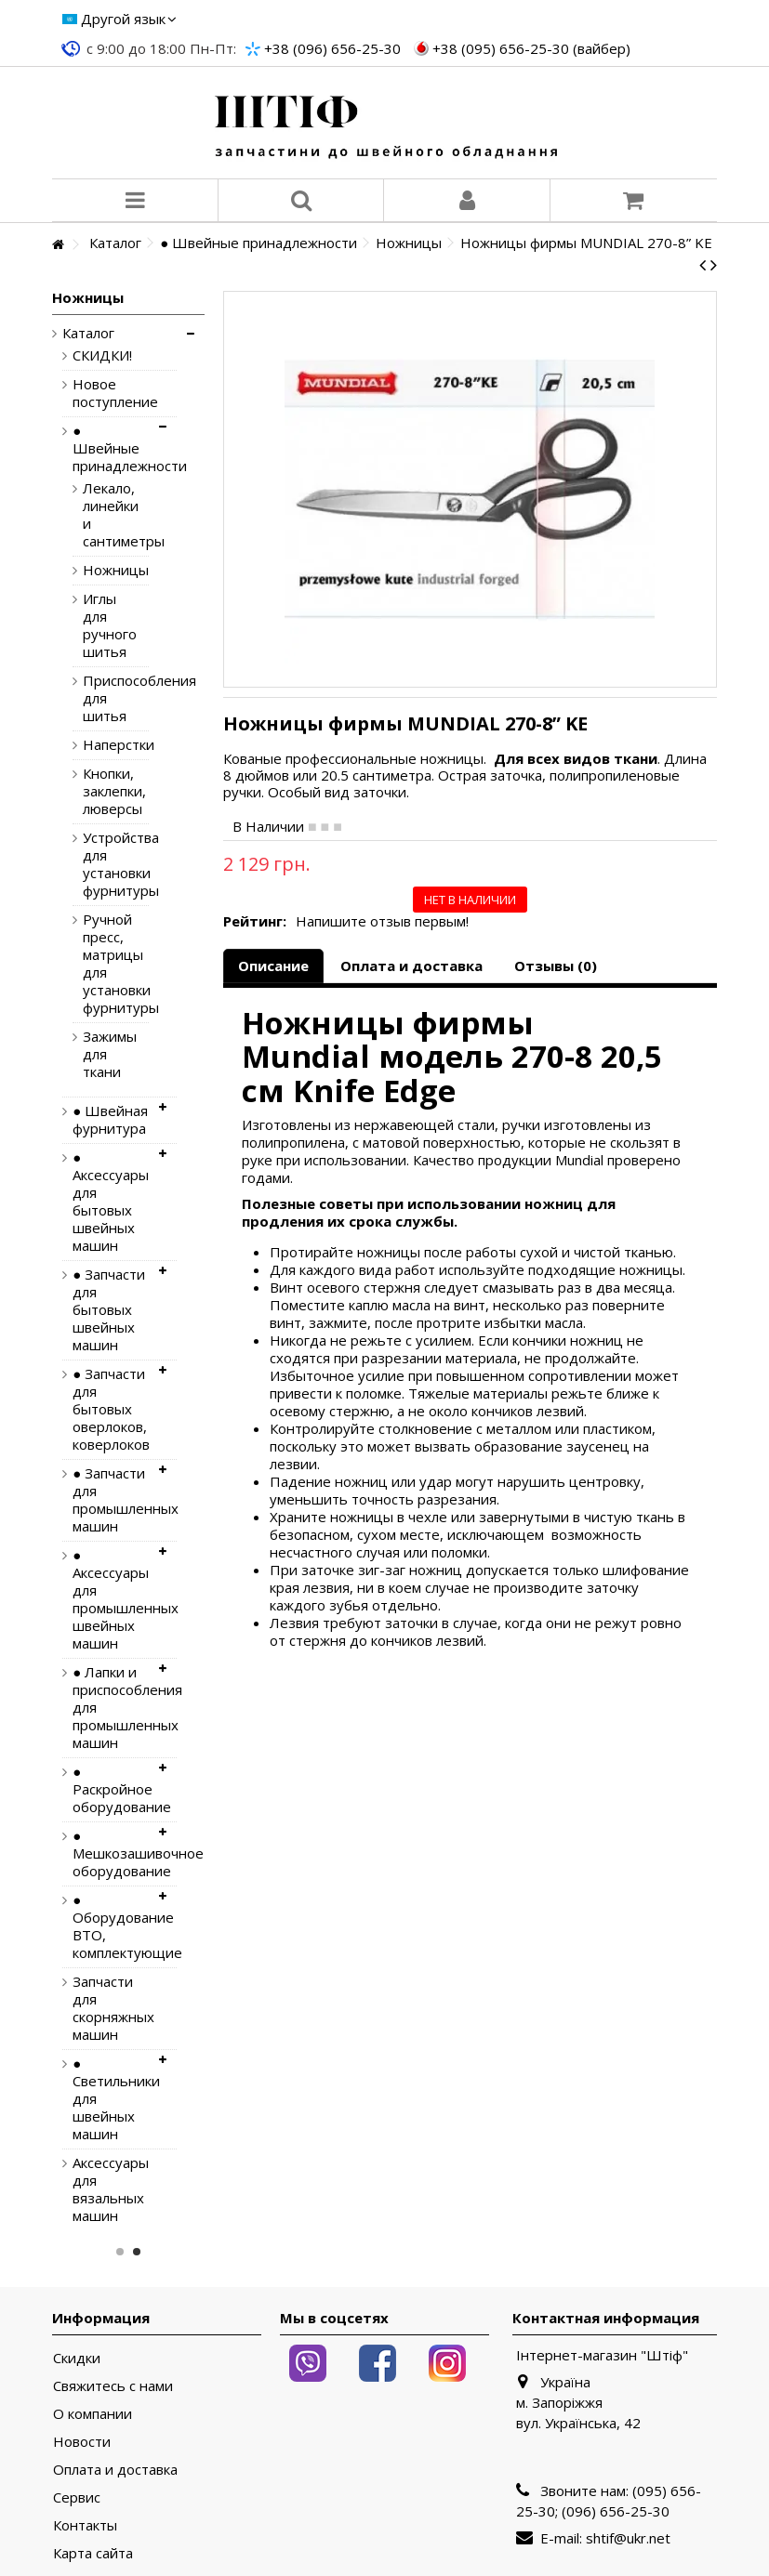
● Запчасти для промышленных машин (111, 1500)
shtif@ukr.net (628, 2538)
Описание (273, 965)
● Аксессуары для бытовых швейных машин (111, 1202)
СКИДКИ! (102, 355)
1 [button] (120, 2251)
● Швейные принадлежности (111, 448)
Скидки (76, 2358)
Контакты (85, 2525)
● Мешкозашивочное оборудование (111, 1853)
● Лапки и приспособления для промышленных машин (111, 1707)
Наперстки (102, 745)
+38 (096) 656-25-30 (332, 48)
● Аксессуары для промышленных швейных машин (111, 1599)
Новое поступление (111, 393)
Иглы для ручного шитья (102, 625)
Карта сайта (93, 2553)
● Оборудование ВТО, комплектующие (111, 1926)
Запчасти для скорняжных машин (111, 2008)
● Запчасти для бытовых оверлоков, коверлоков (111, 1409)
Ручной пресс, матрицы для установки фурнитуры (102, 964)
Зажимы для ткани (102, 1054)
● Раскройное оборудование (111, 1789)
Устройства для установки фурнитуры (102, 864)
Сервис (76, 2497)
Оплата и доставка (411, 965)
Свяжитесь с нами (113, 2386)
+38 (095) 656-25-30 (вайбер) (531, 48)
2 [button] (136, 2251)
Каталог (88, 333)
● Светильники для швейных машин (111, 2099)
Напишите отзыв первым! (382, 921)
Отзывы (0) (555, 965)
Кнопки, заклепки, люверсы (102, 791)
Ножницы (102, 570)
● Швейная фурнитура (110, 1119)
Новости (82, 2442)
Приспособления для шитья (102, 698)
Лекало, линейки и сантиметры (102, 515)
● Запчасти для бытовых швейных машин (109, 1310)
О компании (92, 2414)
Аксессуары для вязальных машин (111, 2189)
